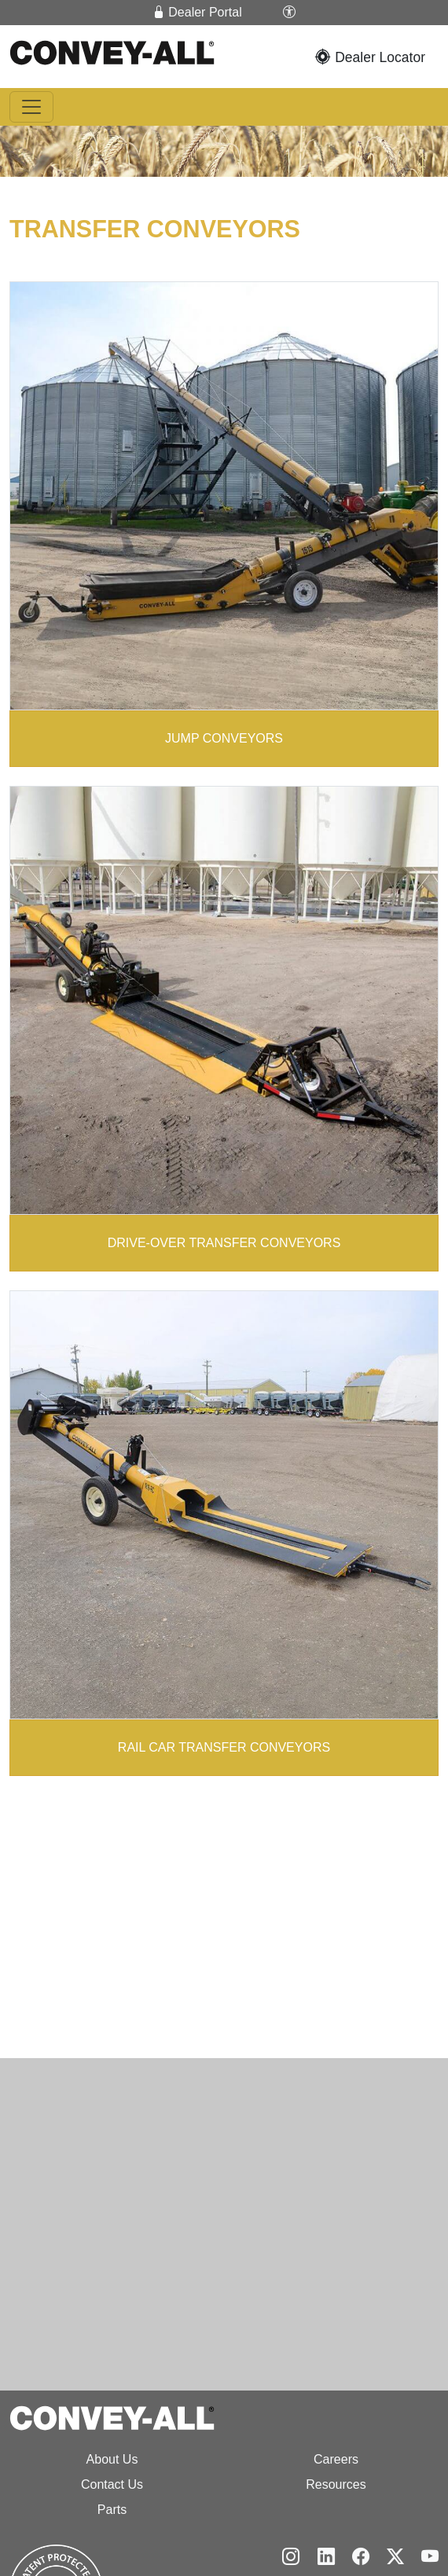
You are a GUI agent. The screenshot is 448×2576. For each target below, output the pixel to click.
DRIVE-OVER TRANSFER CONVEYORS (224, 1241)
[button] (289, 12)
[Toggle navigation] (31, 107)
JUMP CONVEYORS (223, 736)
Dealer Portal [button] (197, 12)
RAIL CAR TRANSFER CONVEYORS (223, 1746)
